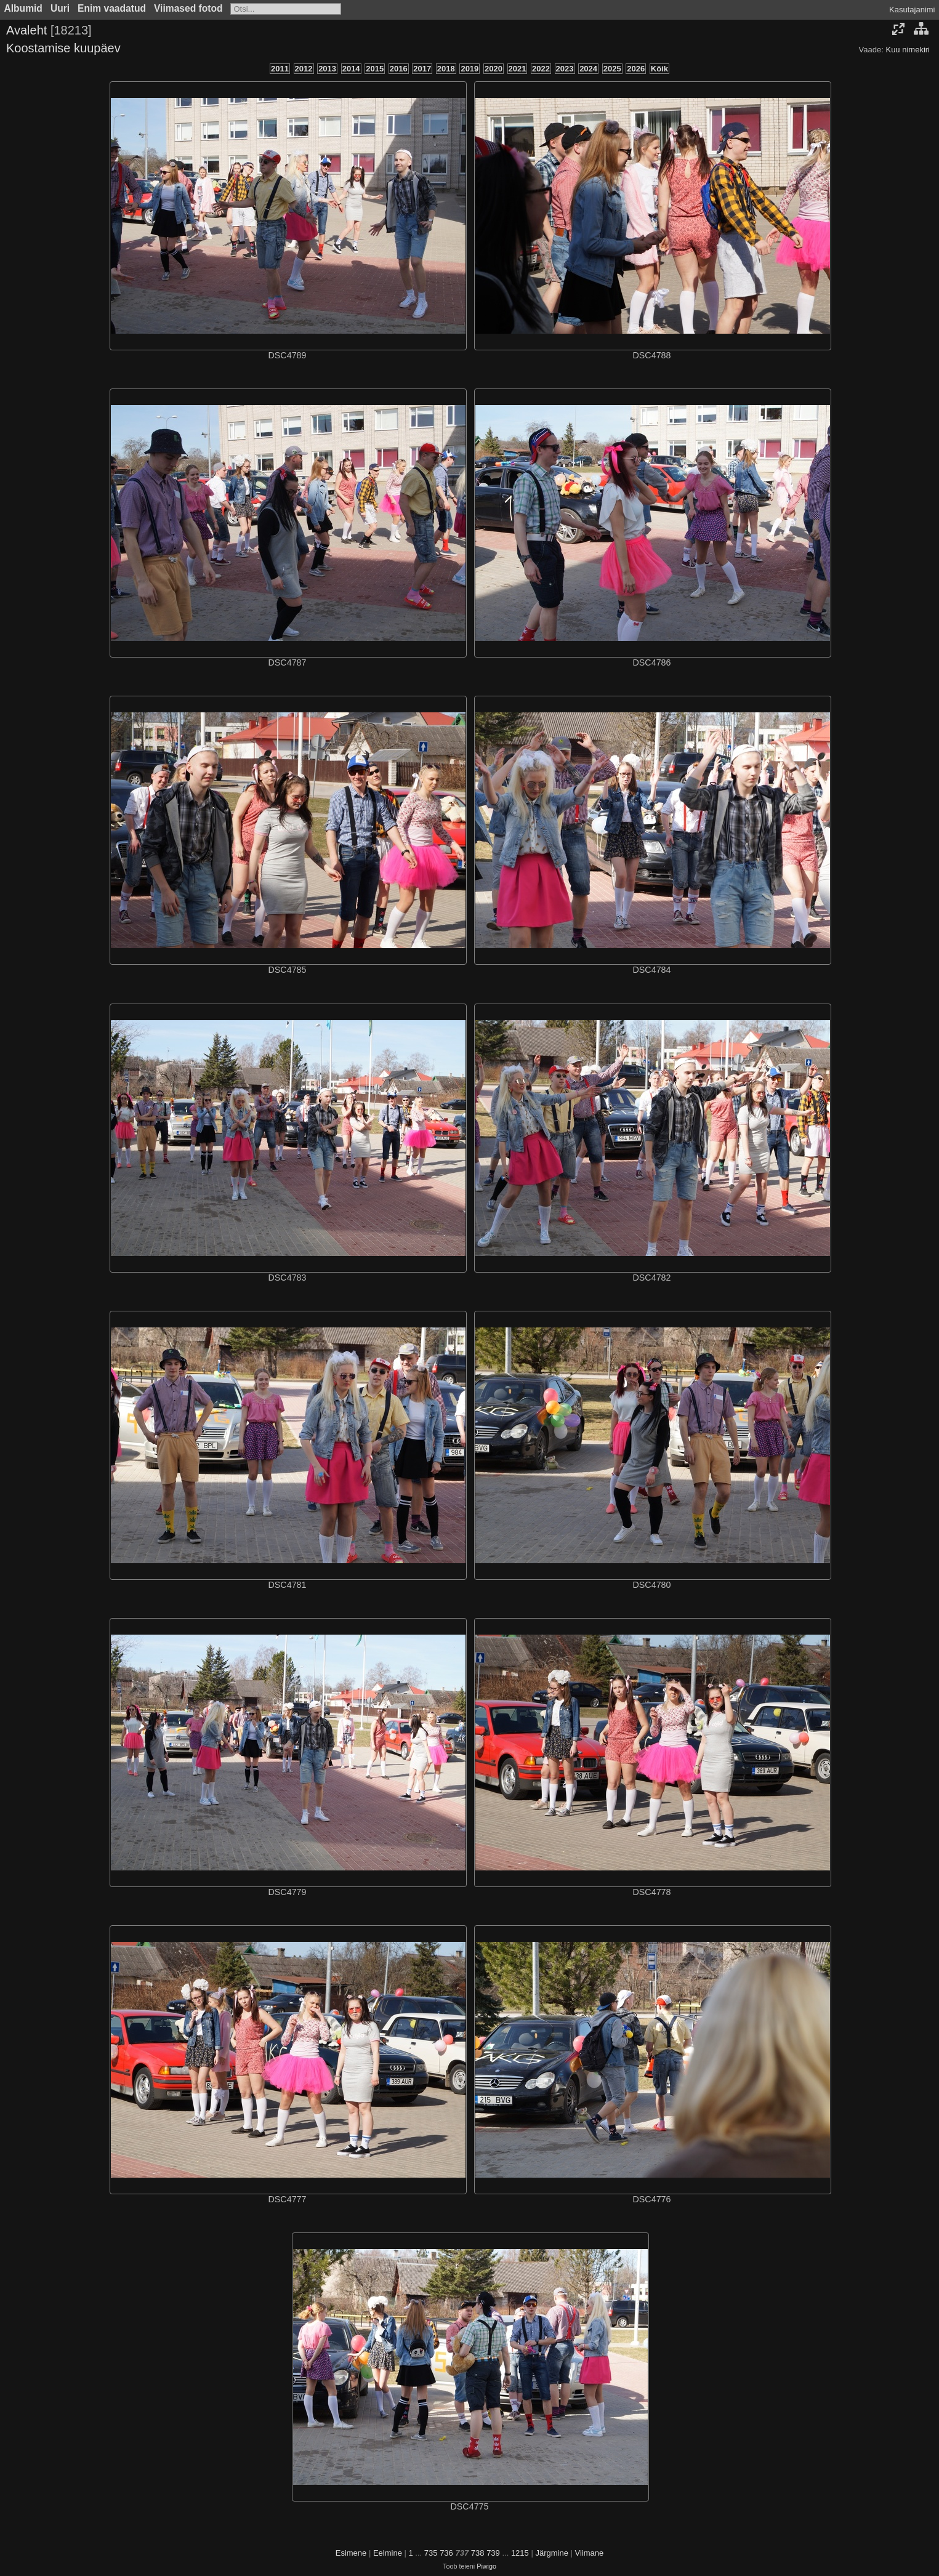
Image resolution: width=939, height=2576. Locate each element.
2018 (446, 68)
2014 (351, 68)
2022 (541, 68)
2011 (280, 68)
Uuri (60, 8)
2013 (327, 68)
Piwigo (486, 2566)
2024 (588, 68)
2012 (304, 68)
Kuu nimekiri (907, 49)
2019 (469, 68)
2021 (517, 68)
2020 (493, 68)
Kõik (659, 68)
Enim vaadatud (112, 8)
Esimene (351, 2553)
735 (431, 2553)
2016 (399, 68)
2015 (375, 68)
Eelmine (387, 2553)
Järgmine (551, 2553)
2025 (612, 68)
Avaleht (26, 30)
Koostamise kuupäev (63, 48)
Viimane (589, 2553)
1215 (520, 2553)
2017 (422, 68)
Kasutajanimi (912, 9)
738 (478, 2553)
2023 (565, 68)
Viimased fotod (188, 8)
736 (446, 2553)
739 (493, 2553)
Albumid (23, 8)
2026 (636, 68)
